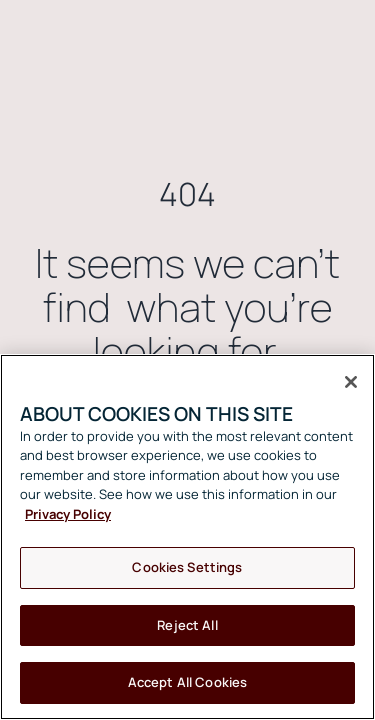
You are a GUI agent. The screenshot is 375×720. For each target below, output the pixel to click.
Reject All (187, 625)
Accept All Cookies (187, 682)
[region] (187, 537)
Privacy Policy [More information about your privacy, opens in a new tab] (68, 514)
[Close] (351, 382)
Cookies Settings (187, 567)
